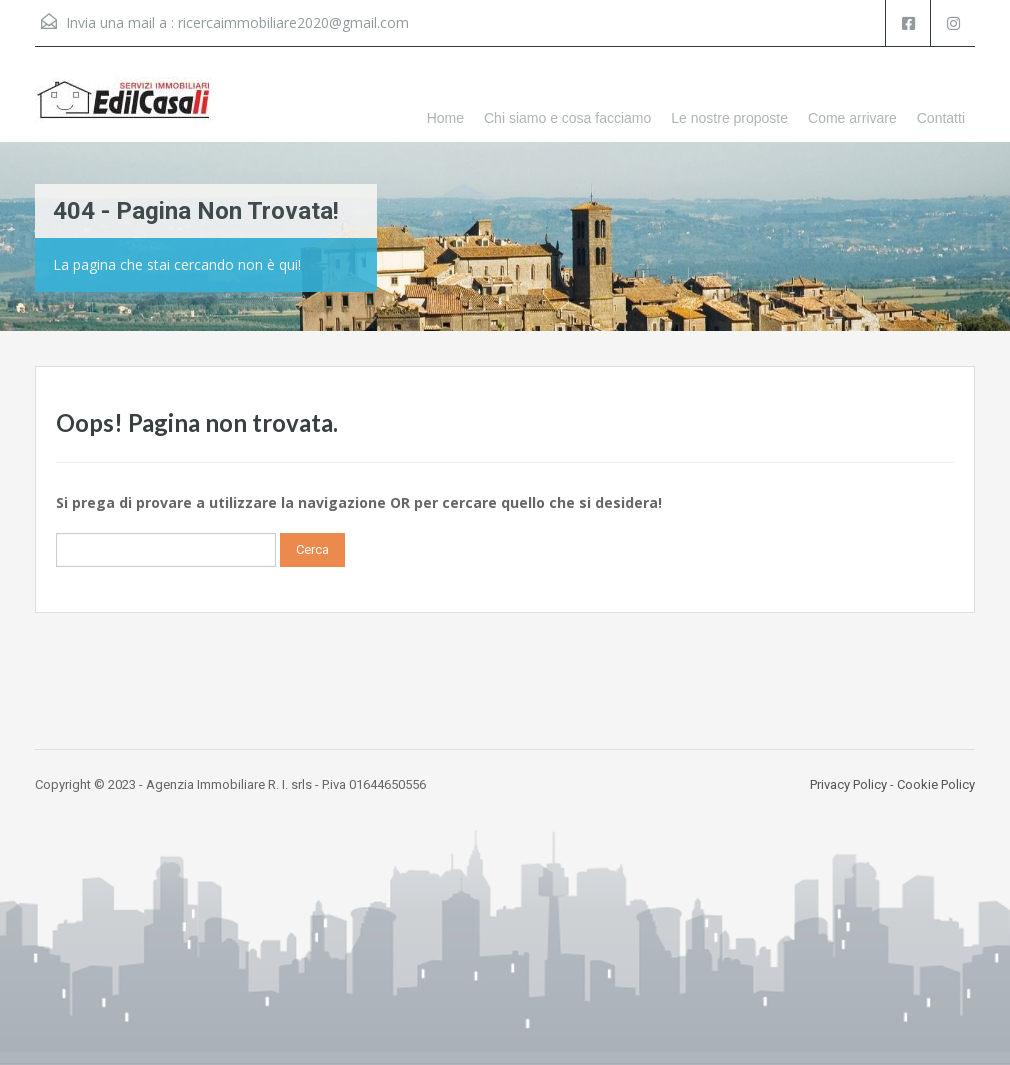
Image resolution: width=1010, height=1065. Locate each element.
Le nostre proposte (729, 118)
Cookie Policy (936, 784)
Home (445, 118)
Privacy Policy (848, 784)
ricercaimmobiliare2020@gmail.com (293, 22)
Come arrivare (852, 118)
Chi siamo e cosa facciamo (567, 118)
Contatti (941, 118)
